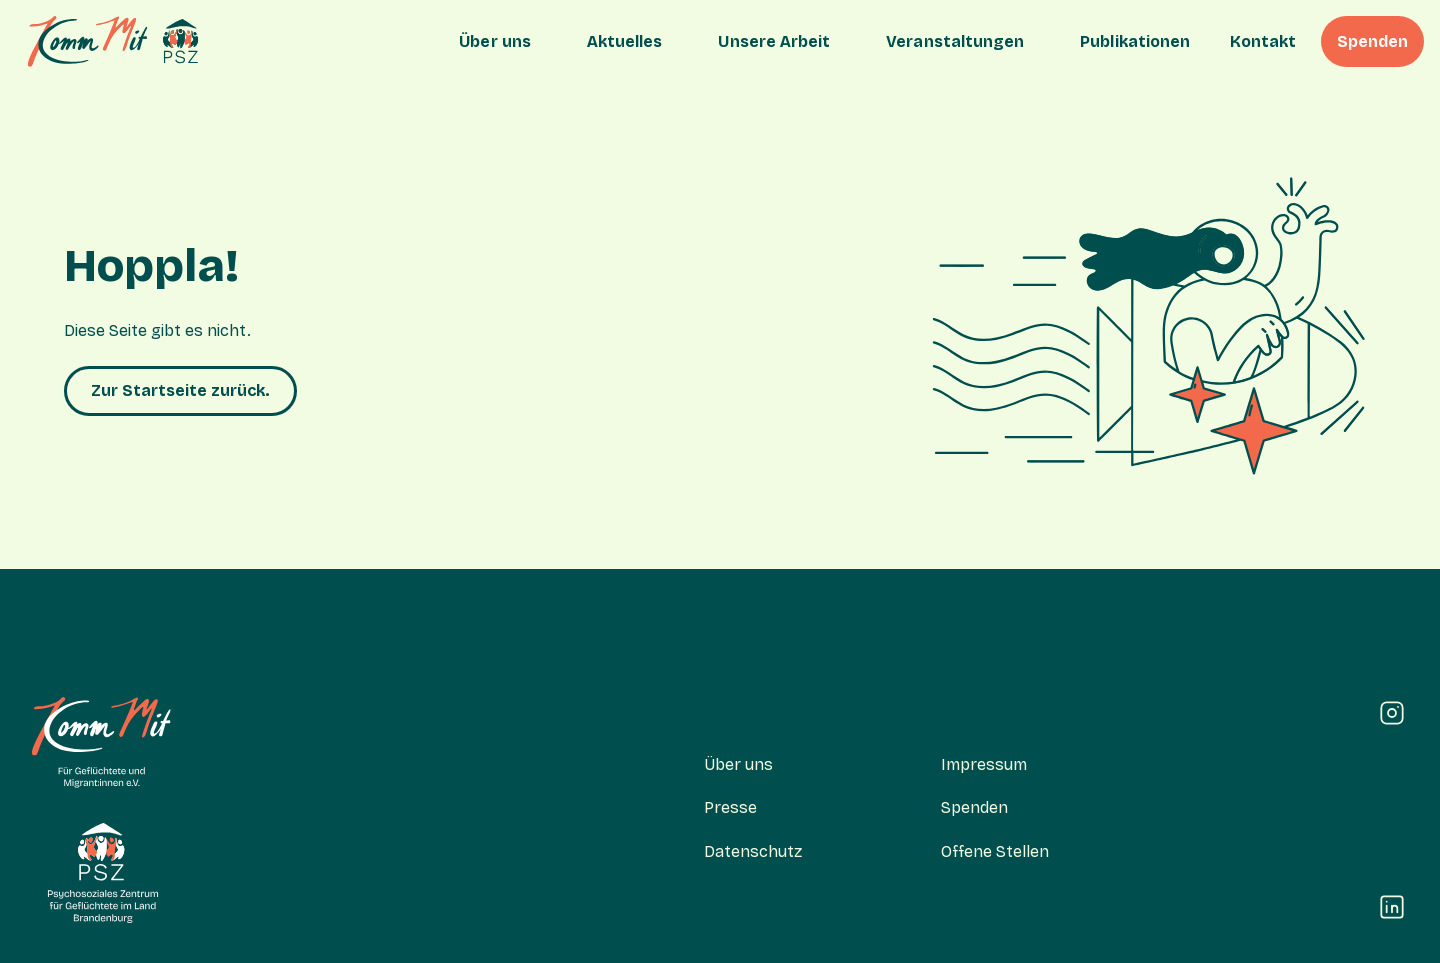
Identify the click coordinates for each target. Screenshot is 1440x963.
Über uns (495, 41)
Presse (730, 807)
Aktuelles (625, 41)
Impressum (984, 764)
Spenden (1372, 41)
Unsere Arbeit (774, 41)
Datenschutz (753, 851)
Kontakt (1263, 41)
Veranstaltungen (955, 41)
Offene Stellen (995, 851)
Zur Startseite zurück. (180, 390)
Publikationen (1135, 41)
